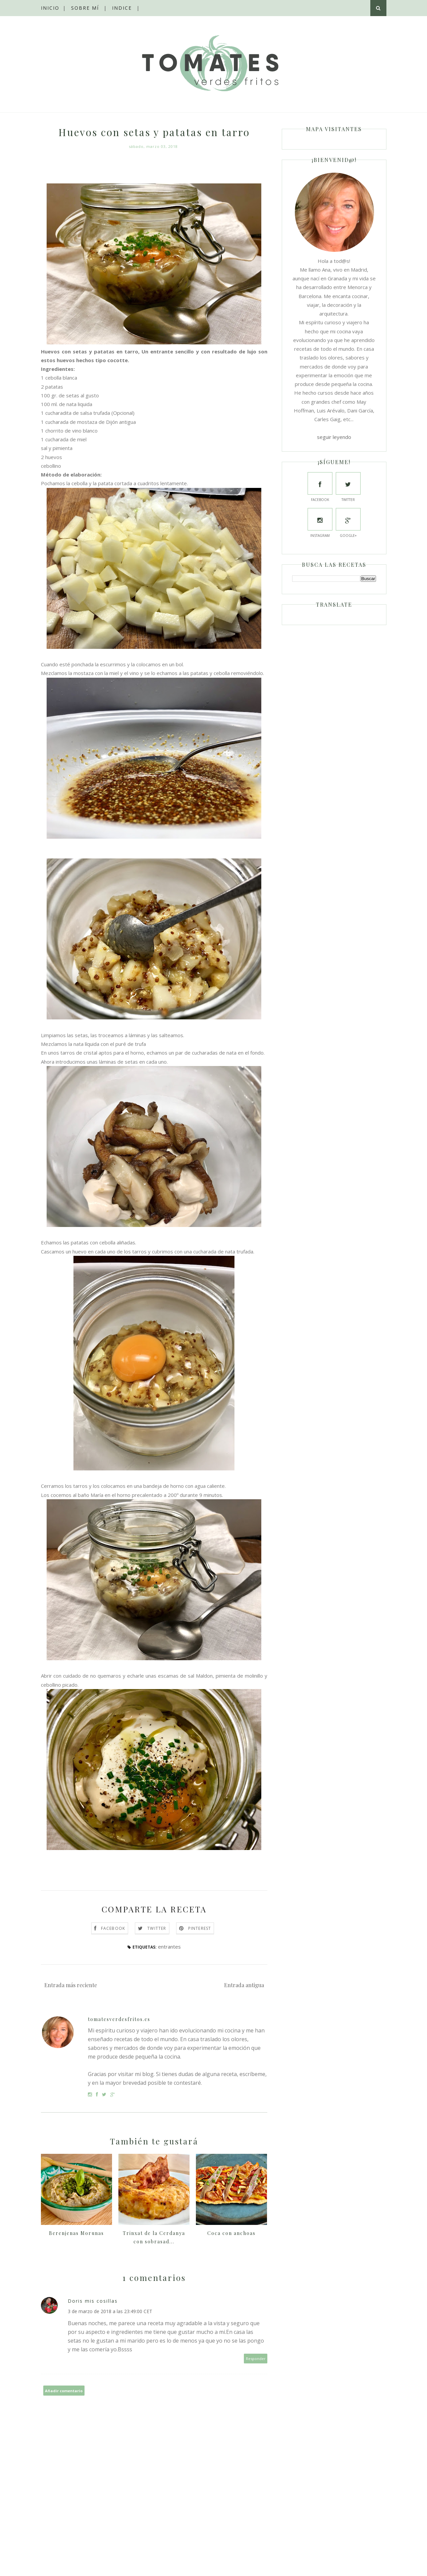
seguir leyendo (334, 437)
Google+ (348, 523)
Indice (122, 8)
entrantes (169, 1946)
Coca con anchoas (231, 2233)
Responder (256, 2358)
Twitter (156, 1928)
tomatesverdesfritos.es (119, 2019)
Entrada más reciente (70, 1985)
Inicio (50, 8)
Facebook (113, 1928)
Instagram (320, 523)
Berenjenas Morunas (76, 2233)
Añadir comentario (64, 2390)
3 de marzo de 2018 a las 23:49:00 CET (110, 2311)
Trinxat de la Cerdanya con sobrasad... (154, 2237)
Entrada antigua (244, 1985)
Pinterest (199, 1928)
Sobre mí (85, 8)
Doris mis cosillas (93, 2301)
